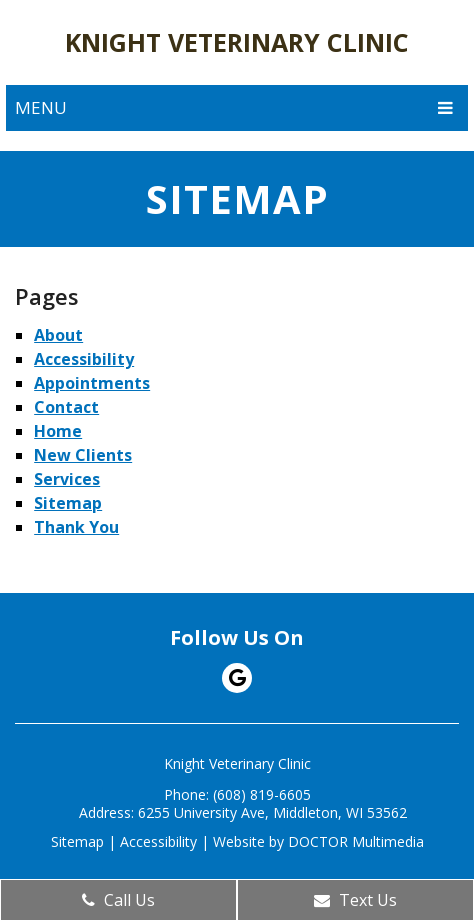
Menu (41, 107)
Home (58, 431)
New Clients (83, 455)
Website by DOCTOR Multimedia (318, 841)
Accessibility (84, 359)
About (58, 335)
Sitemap (68, 503)
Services (67, 479)
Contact (66, 407)
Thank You (76, 527)
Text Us (355, 900)
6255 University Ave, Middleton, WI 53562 (272, 812)
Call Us (118, 900)
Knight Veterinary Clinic (237, 42)
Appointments (92, 383)
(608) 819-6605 (262, 794)
